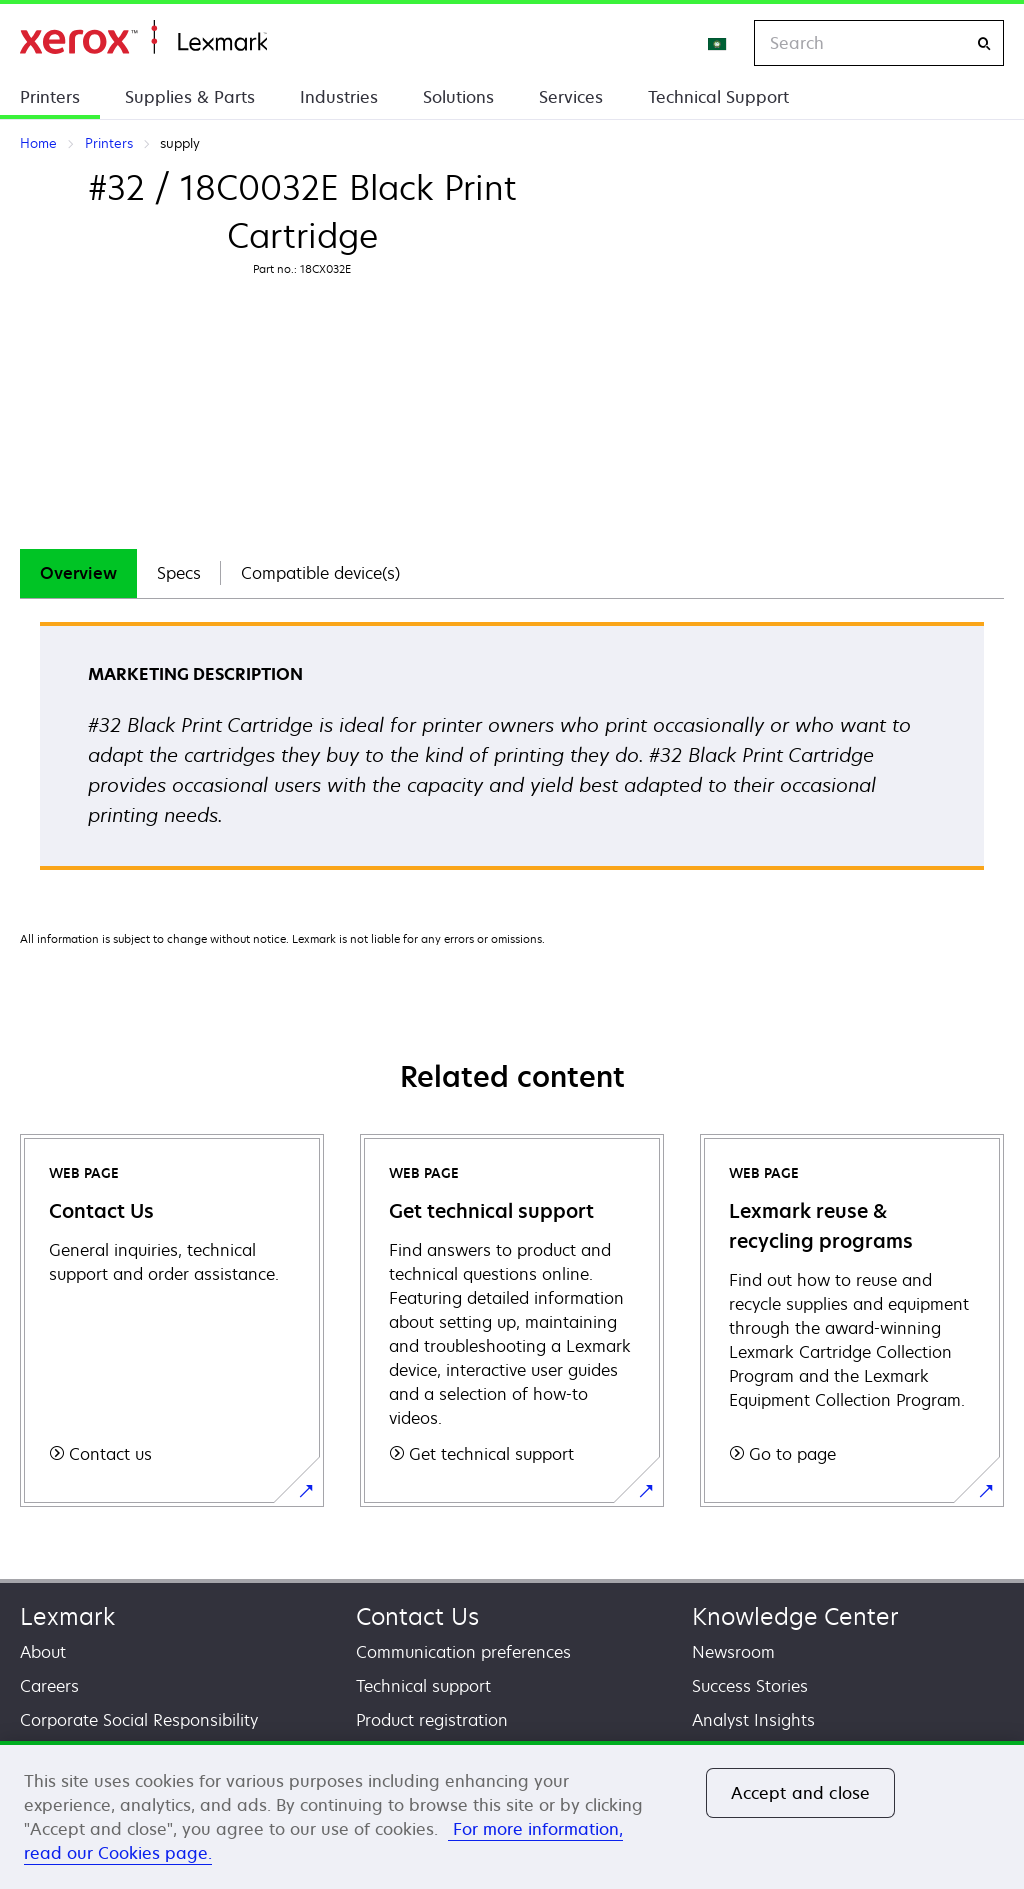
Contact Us (417, 1616)
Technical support (423, 1686)
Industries (339, 97)
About (43, 1652)
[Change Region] (718, 43)
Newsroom (733, 1652)
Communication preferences (463, 1652)
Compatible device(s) (320, 573)
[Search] (984, 43)
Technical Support (718, 97)
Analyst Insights (753, 1720)
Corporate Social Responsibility (139, 1720)
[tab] (78, 573)
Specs (179, 573)
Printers (50, 97)
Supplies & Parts (190, 97)
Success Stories (750, 1686)
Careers (49, 1686)
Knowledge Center (795, 1616)
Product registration (432, 1720)
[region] (512, 1815)
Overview (78, 573)
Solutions (458, 97)
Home (143, 37)
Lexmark (67, 1616)
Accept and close (801, 1793)
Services (571, 97)
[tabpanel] (512, 752)
